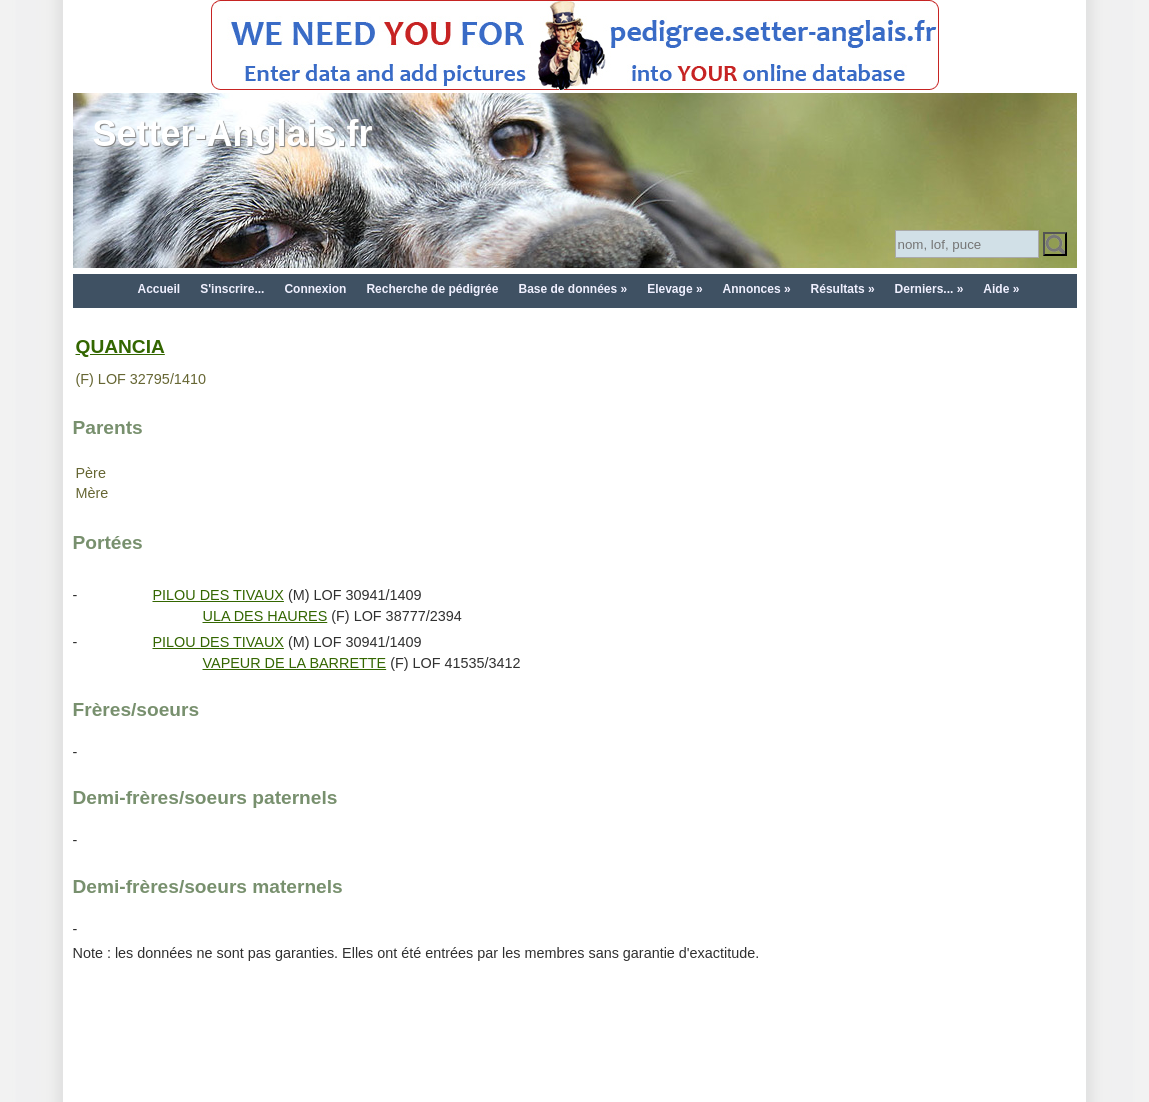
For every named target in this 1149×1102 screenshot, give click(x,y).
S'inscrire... (232, 289)
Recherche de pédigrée (432, 289)
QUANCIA (120, 346)
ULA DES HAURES (265, 616)
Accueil (159, 289)
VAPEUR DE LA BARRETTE (295, 663)
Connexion (315, 289)
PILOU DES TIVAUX (218, 595)
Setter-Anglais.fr (233, 133)
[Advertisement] (575, 1054)
